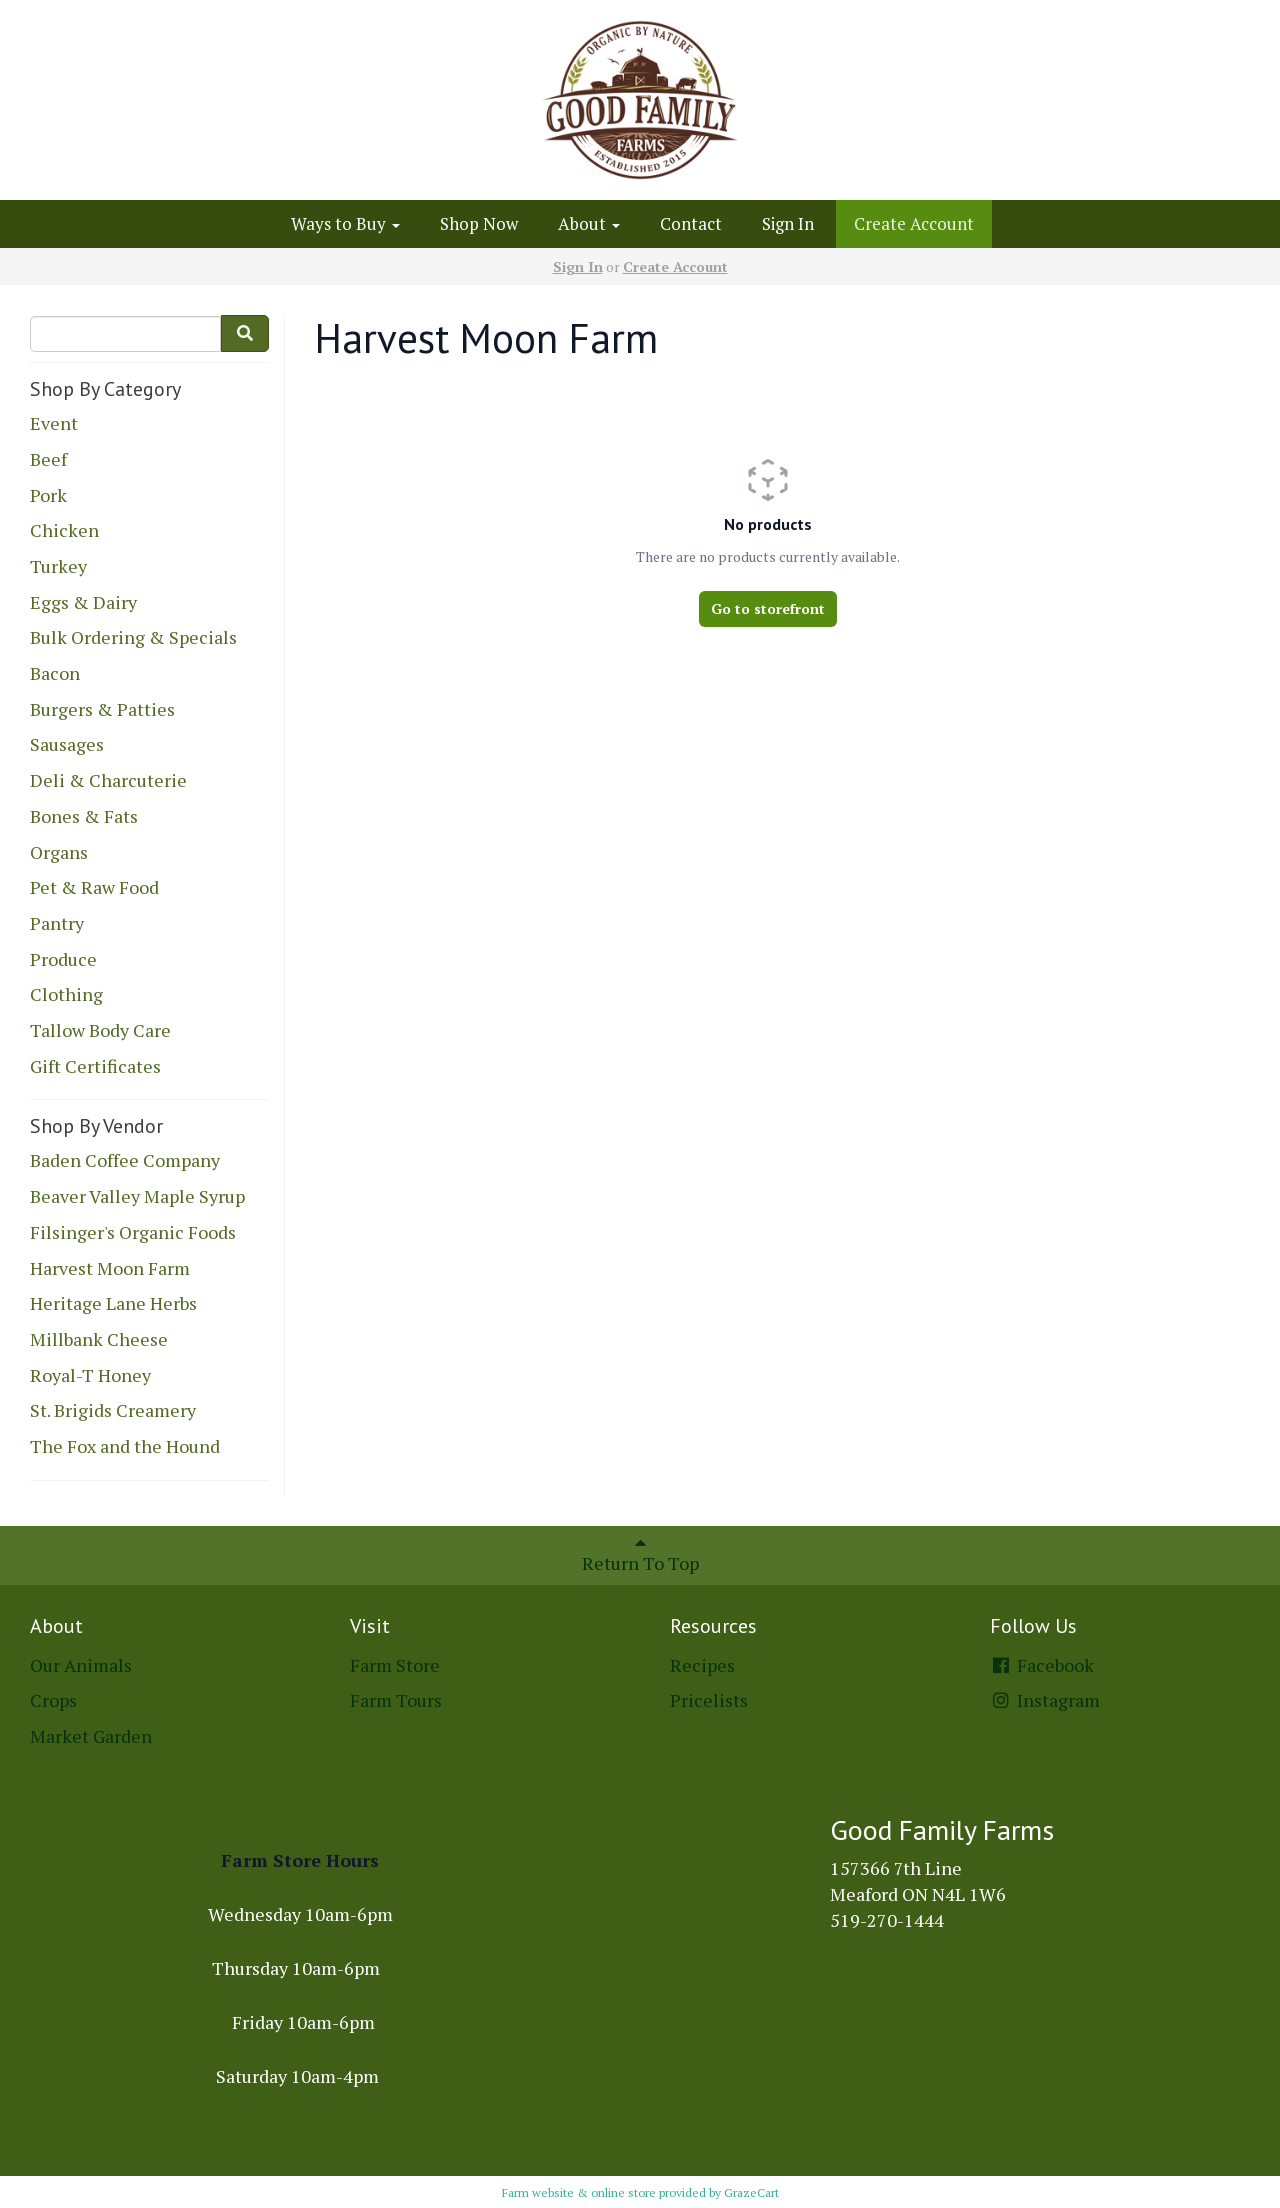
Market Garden (91, 1736)
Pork (48, 495)
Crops (53, 1700)
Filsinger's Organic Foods (133, 1232)
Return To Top (640, 1554)
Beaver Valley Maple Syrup (137, 1196)
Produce (63, 959)
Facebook (1042, 1665)
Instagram (1045, 1700)
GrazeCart (751, 2192)
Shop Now (479, 223)
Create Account (914, 223)
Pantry (57, 923)
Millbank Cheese (99, 1339)
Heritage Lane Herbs (113, 1303)
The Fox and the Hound (125, 1446)
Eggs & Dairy (83, 602)
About (589, 223)
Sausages (67, 744)
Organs (59, 852)
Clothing (66, 994)
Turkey (58, 566)
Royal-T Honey (90, 1375)
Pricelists (709, 1700)
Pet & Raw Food (94, 887)
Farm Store (395, 1665)
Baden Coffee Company (125, 1160)
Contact (691, 223)
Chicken (64, 530)
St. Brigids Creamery (113, 1410)
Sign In (788, 223)
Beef (48, 459)
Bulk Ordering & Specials (133, 637)
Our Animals (81, 1665)
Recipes (702, 1665)
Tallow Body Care (100, 1030)
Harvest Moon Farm (110, 1268)
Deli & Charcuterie (108, 780)
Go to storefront (768, 608)
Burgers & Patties (102, 709)
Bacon (55, 673)
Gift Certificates (95, 1066)
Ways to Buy (345, 223)
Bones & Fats (84, 816)
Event (54, 423)
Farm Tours (396, 1700)
